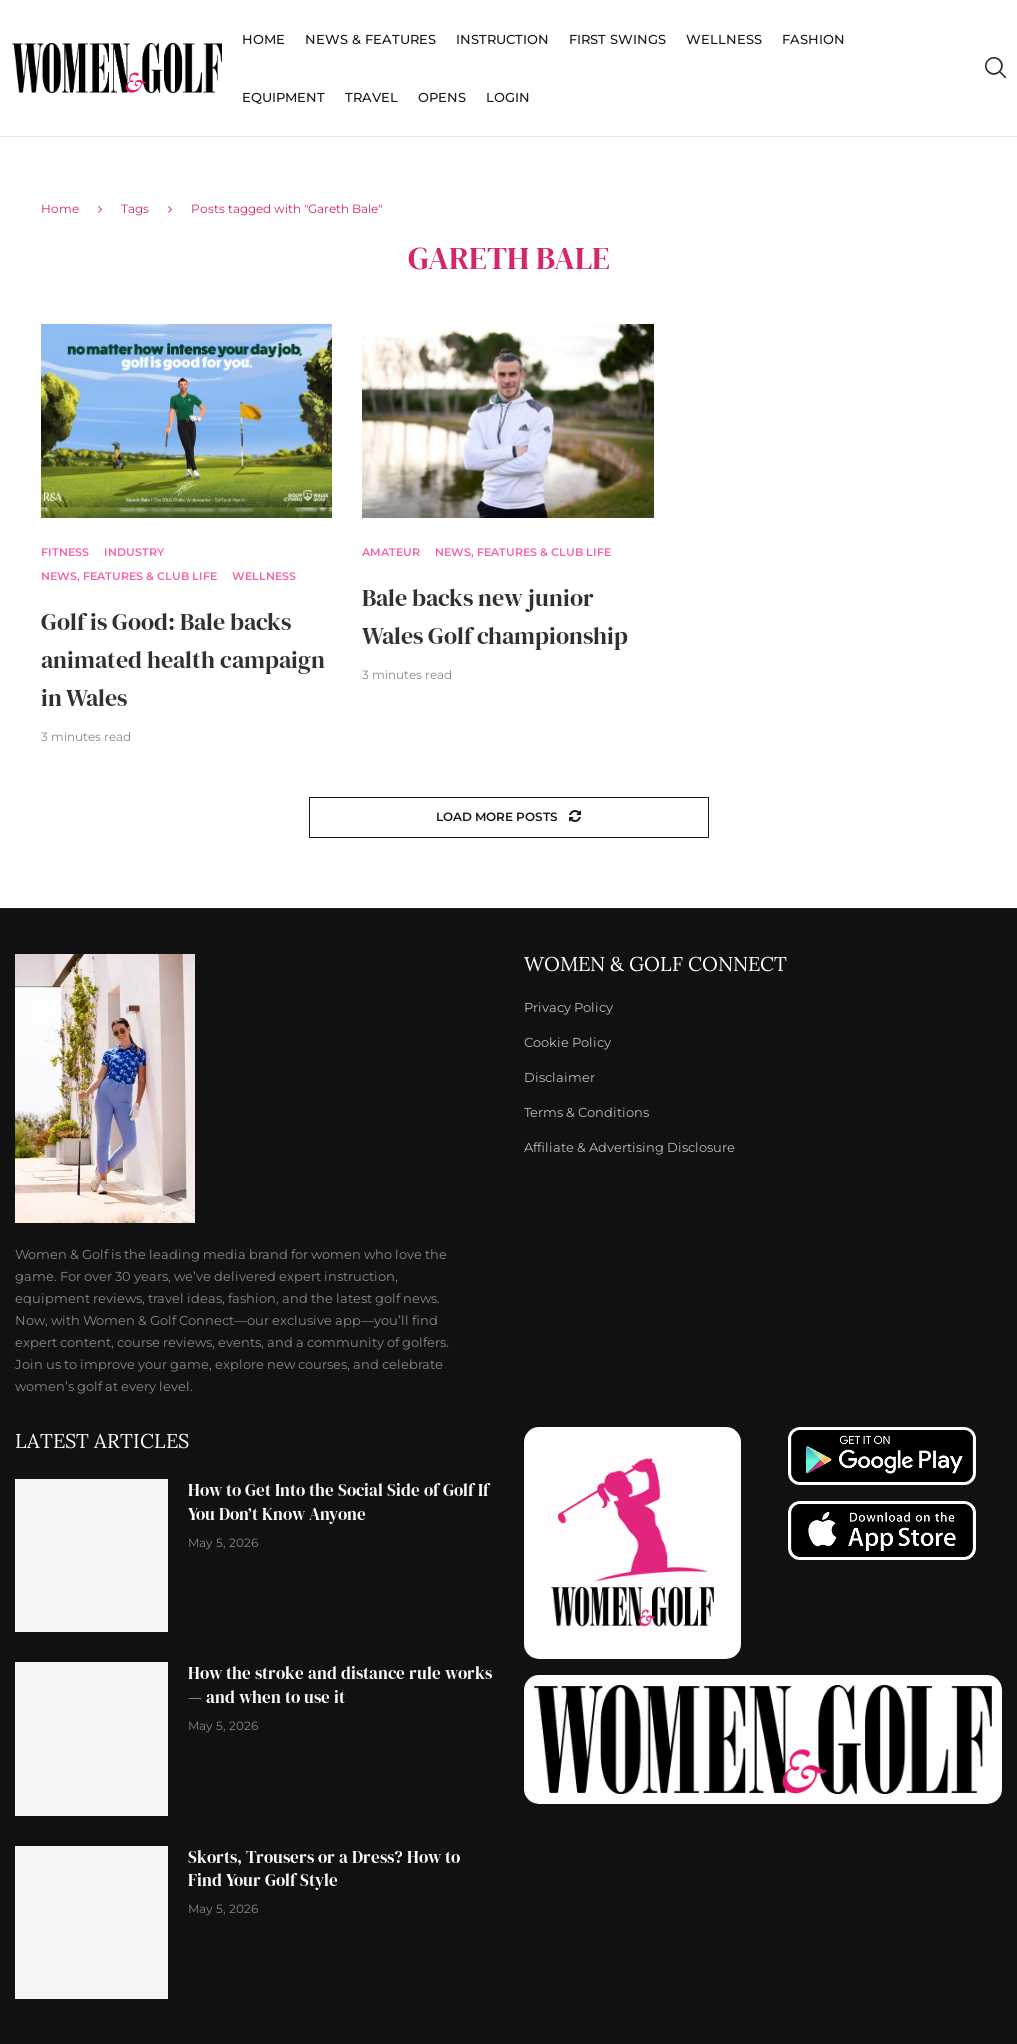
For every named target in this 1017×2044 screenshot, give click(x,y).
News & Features (370, 39)
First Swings (617, 39)
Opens (442, 97)
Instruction (502, 39)
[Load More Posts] (509, 817)
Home (263, 39)
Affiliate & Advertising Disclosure (629, 1147)
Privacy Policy (568, 1007)
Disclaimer (559, 1077)
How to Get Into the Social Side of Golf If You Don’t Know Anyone (338, 1502)
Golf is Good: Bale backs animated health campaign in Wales (183, 659)
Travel (371, 97)
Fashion (813, 39)
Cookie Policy (567, 1042)
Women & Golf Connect (655, 964)
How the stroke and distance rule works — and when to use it (340, 1685)
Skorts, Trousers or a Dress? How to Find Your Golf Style (324, 1869)
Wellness (724, 39)
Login (508, 97)
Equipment (283, 97)
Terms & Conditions (586, 1112)
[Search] (995, 68)
